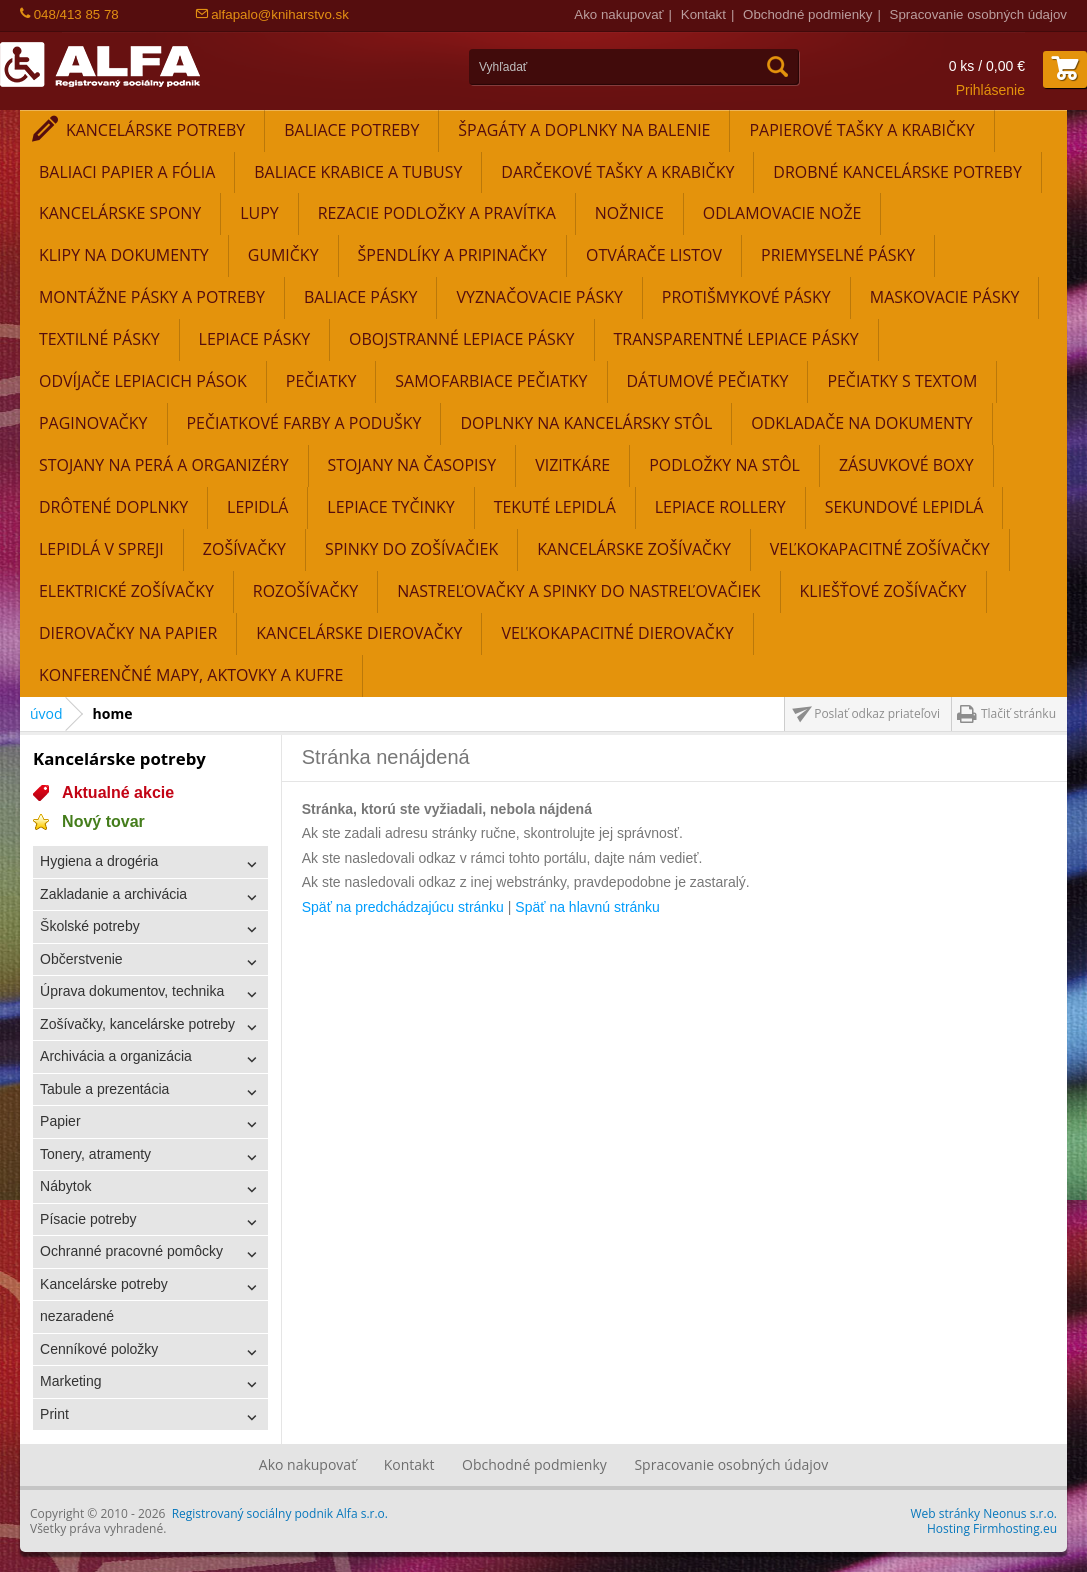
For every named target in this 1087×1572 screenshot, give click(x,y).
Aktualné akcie (118, 792)
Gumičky (283, 255)
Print (54, 1414)
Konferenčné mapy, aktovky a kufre (191, 675)
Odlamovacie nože (782, 213)
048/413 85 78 (69, 14)
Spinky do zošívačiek (411, 549)
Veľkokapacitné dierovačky (617, 633)
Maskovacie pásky (945, 297)
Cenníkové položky (99, 1349)
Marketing (70, 1381)
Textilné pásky (99, 339)
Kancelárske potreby (155, 130)
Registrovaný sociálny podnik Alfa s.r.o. (280, 1513)
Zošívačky (244, 549)
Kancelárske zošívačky (634, 549)
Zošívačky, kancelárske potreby (137, 1024)
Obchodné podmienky (807, 14)
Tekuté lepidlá (555, 507)
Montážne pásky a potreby (152, 297)
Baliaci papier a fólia (127, 172)
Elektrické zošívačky (126, 591)
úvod (46, 713)
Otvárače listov (654, 255)
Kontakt (703, 14)
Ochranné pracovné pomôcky (131, 1251)
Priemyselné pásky (838, 255)
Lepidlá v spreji (101, 549)
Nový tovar (103, 821)
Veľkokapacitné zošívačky (880, 549)
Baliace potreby (351, 130)
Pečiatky (321, 381)
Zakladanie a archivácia (113, 894)
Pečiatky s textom (902, 381)
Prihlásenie (990, 90)
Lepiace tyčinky (390, 507)
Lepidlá (257, 507)
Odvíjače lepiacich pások (143, 381)
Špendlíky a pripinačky (452, 255)
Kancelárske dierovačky (359, 633)
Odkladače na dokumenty (861, 423)
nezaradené (77, 1316)
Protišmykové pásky (746, 297)
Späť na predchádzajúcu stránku (403, 907)
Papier (60, 1121)
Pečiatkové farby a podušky (304, 423)
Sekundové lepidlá (904, 507)
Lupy (259, 213)
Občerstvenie (81, 959)
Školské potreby (90, 926)
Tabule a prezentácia (104, 1089)
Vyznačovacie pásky (539, 297)
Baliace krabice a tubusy (358, 172)
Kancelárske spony (120, 213)
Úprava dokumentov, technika (132, 991)
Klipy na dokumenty (124, 255)
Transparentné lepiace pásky (736, 339)
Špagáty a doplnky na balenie (584, 130)
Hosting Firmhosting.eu (992, 1528)
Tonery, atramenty (95, 1154)
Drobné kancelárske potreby (897, 172)
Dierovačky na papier (128, 633)
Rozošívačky (305, 591)
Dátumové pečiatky (708, 381)
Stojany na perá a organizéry (164, 465)
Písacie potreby (88, 1219)
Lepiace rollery (720, 507)
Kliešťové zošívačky (883, 591)
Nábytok (65, 1186)
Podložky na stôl (724, 465)
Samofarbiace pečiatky (491, 381)
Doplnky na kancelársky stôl (586, 423)
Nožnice (629, 213)
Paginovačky (93, 423)
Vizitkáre (572, 465)
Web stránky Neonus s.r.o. (984, 1513)
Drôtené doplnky (113, 507)
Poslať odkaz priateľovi (877, 713)
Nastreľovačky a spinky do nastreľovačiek (578, 591)
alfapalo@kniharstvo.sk (272, 14)
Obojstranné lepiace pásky (461, 339)
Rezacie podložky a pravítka (437, 213)
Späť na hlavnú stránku (587, 907)
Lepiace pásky (255, 339)
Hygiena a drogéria (99, 861)
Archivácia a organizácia (116, 1056)
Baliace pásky (360, 297)
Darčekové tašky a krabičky (617, 172)
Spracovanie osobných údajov (978, 14)
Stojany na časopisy (412, 465)
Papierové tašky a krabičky (861, 130)
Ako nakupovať (618, 14)
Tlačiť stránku (1018, 713)
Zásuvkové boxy (906, 465)
